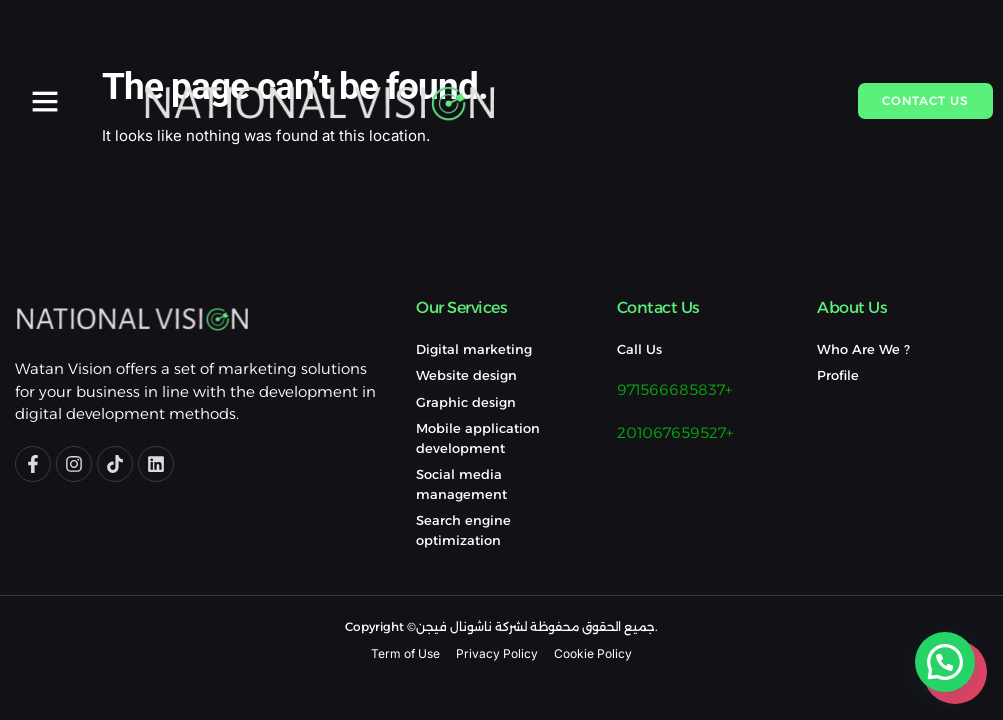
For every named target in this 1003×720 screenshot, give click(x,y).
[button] (45, 101)
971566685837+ (674, 389)
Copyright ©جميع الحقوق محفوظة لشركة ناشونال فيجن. (501, 626)
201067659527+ (675, 432)
